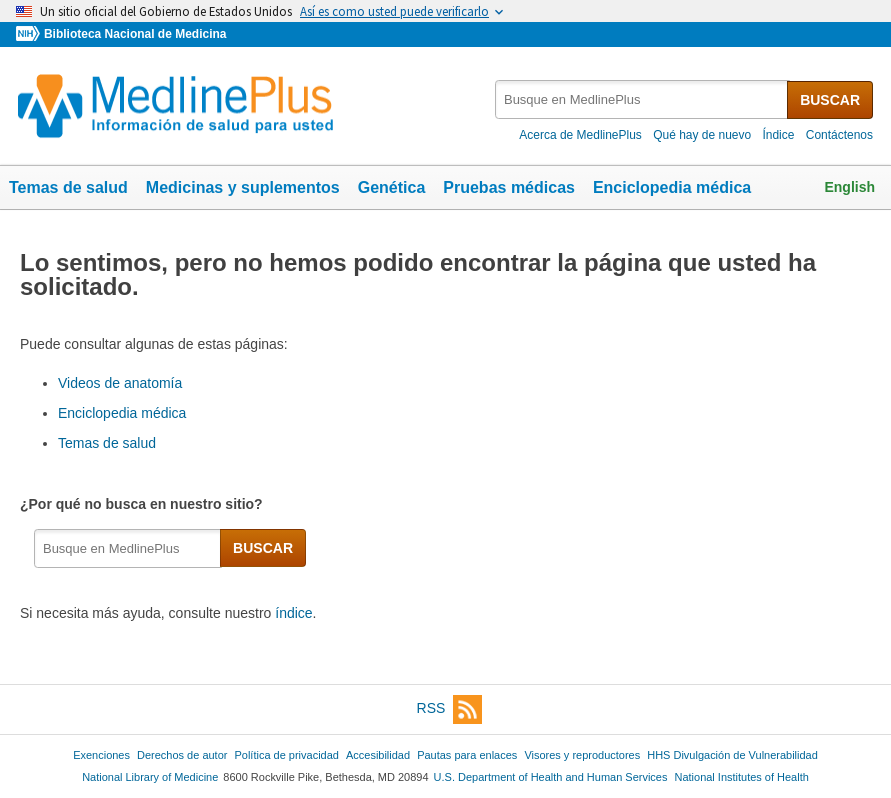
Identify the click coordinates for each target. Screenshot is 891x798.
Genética (392, 187)
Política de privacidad (286, 755)
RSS (450, 709)
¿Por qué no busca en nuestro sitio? (145, 504)
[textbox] (642, 99)
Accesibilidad (378, 755)
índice (293, 613)
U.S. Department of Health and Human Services (551, 777)
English (849, 187)
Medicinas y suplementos (243, 187)
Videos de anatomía (120, 383)
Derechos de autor (182, 755)
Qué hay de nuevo (702, 135)
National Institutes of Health (742, 777)
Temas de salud (68, 187)
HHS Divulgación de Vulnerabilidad (732, 755)
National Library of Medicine (150, 777)
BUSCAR (830, 100)
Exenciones (101, 755)
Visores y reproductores (582, 755)
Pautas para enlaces (467, 755)
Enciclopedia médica (672, 187)
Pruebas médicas (509, 187)
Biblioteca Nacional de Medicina (135, 34)
